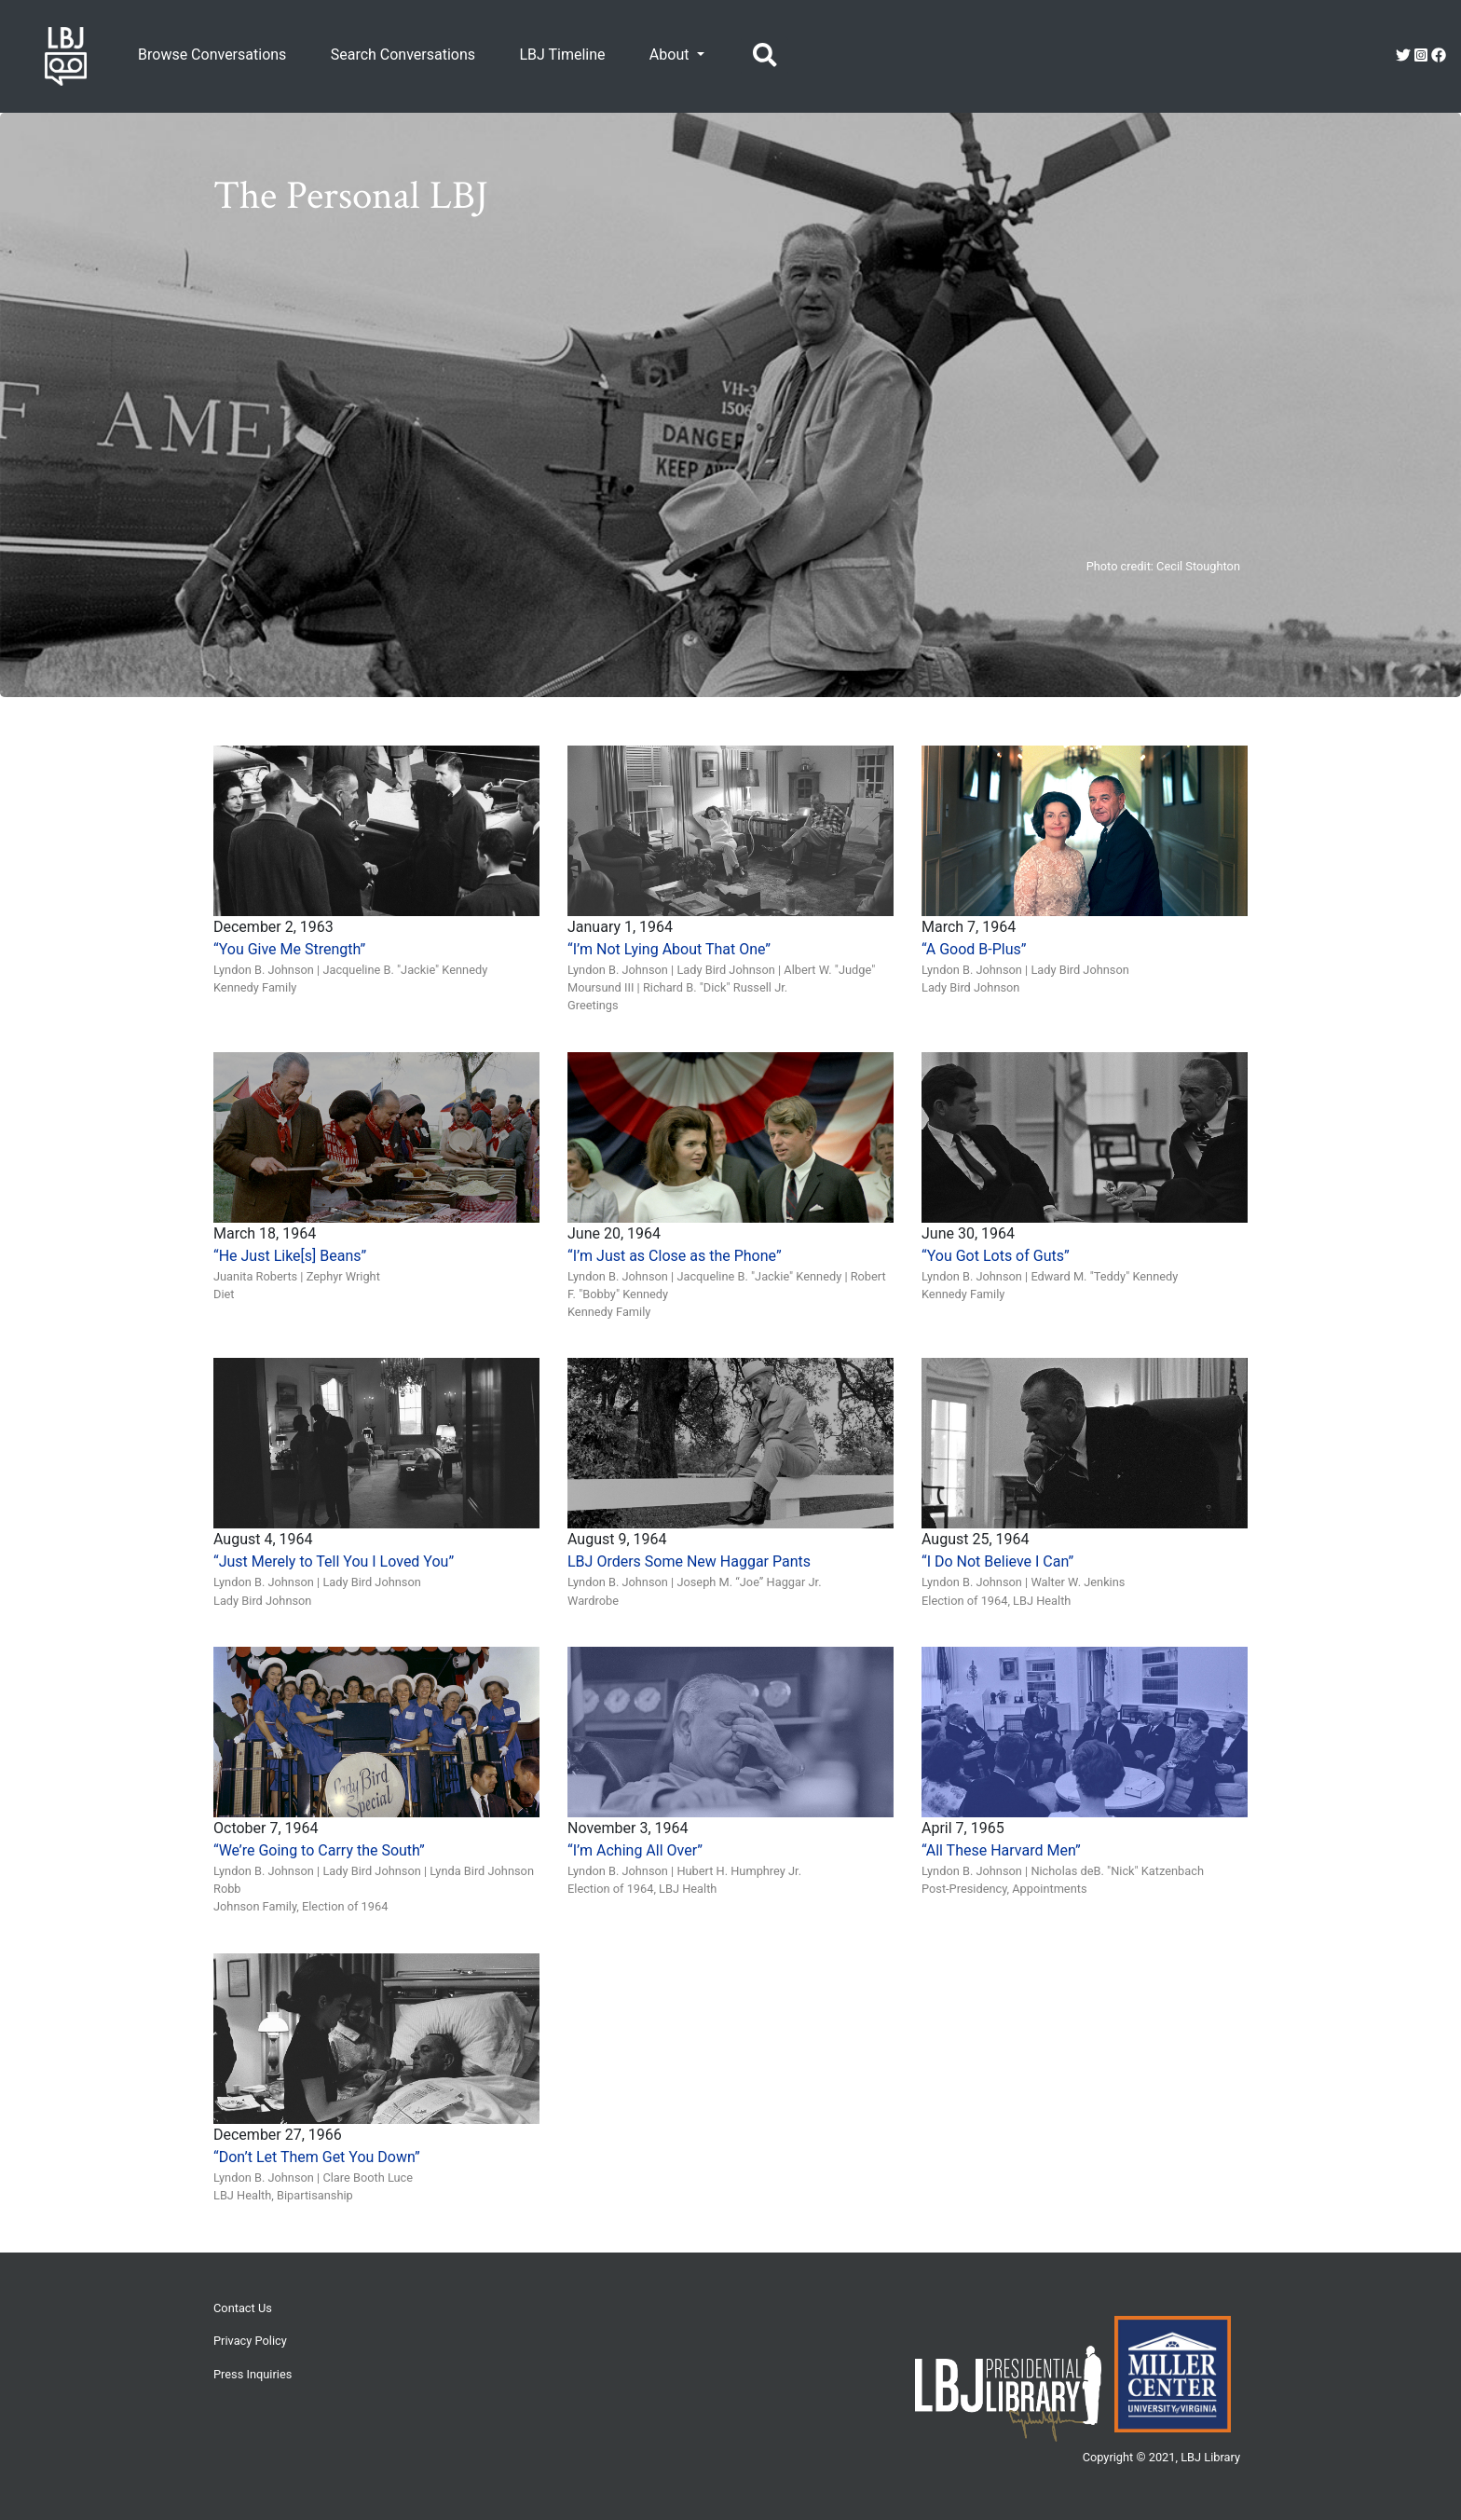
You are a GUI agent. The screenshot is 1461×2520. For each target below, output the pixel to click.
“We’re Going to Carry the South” (319, 1850)
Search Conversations (403, 54)
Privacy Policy (250, 2341)
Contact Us (242, 2308)
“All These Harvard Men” (1001, 1850)
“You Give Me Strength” (289, 949)
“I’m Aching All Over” (635, 1850)
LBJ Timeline (562, 54)
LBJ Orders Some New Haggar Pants (689, 1561)
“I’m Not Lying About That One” (669, 949)
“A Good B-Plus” (974, 949)
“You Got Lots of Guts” (996, 1256)
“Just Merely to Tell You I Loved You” (333, 1561)
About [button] (671, 54)
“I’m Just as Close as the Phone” (674, 1256)
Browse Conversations (212, 54)
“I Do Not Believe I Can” (997, 1561)
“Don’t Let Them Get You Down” (316, 2157)
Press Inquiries (252, 2374)
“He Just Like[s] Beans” (289, 1256)
